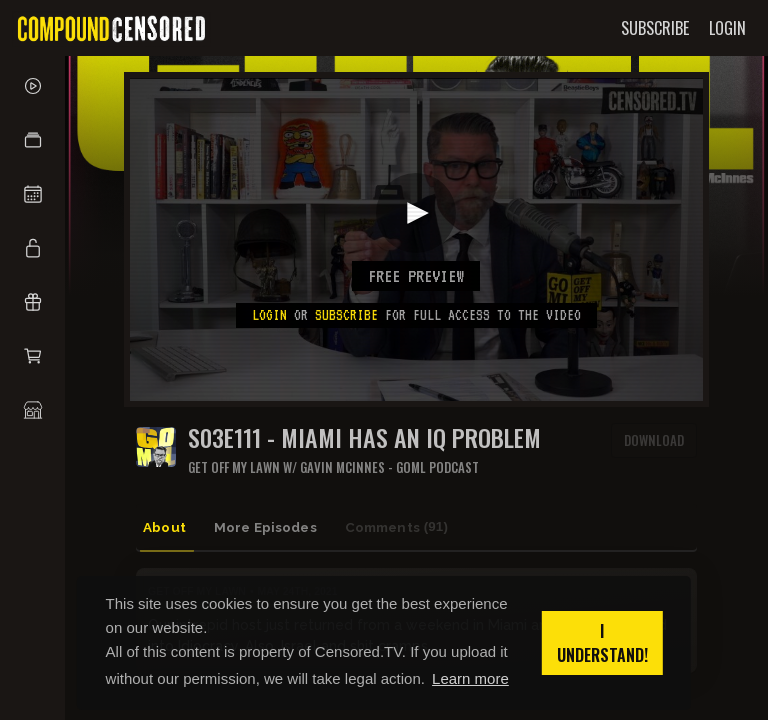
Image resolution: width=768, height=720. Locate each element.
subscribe (346, 315)
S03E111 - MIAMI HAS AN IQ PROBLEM (364, 437)
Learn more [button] (470, 678)
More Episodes (275, 526)
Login (269, 315)
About (170, 526)
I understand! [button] (602, 643)
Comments (413, 526)
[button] (32, 140)
